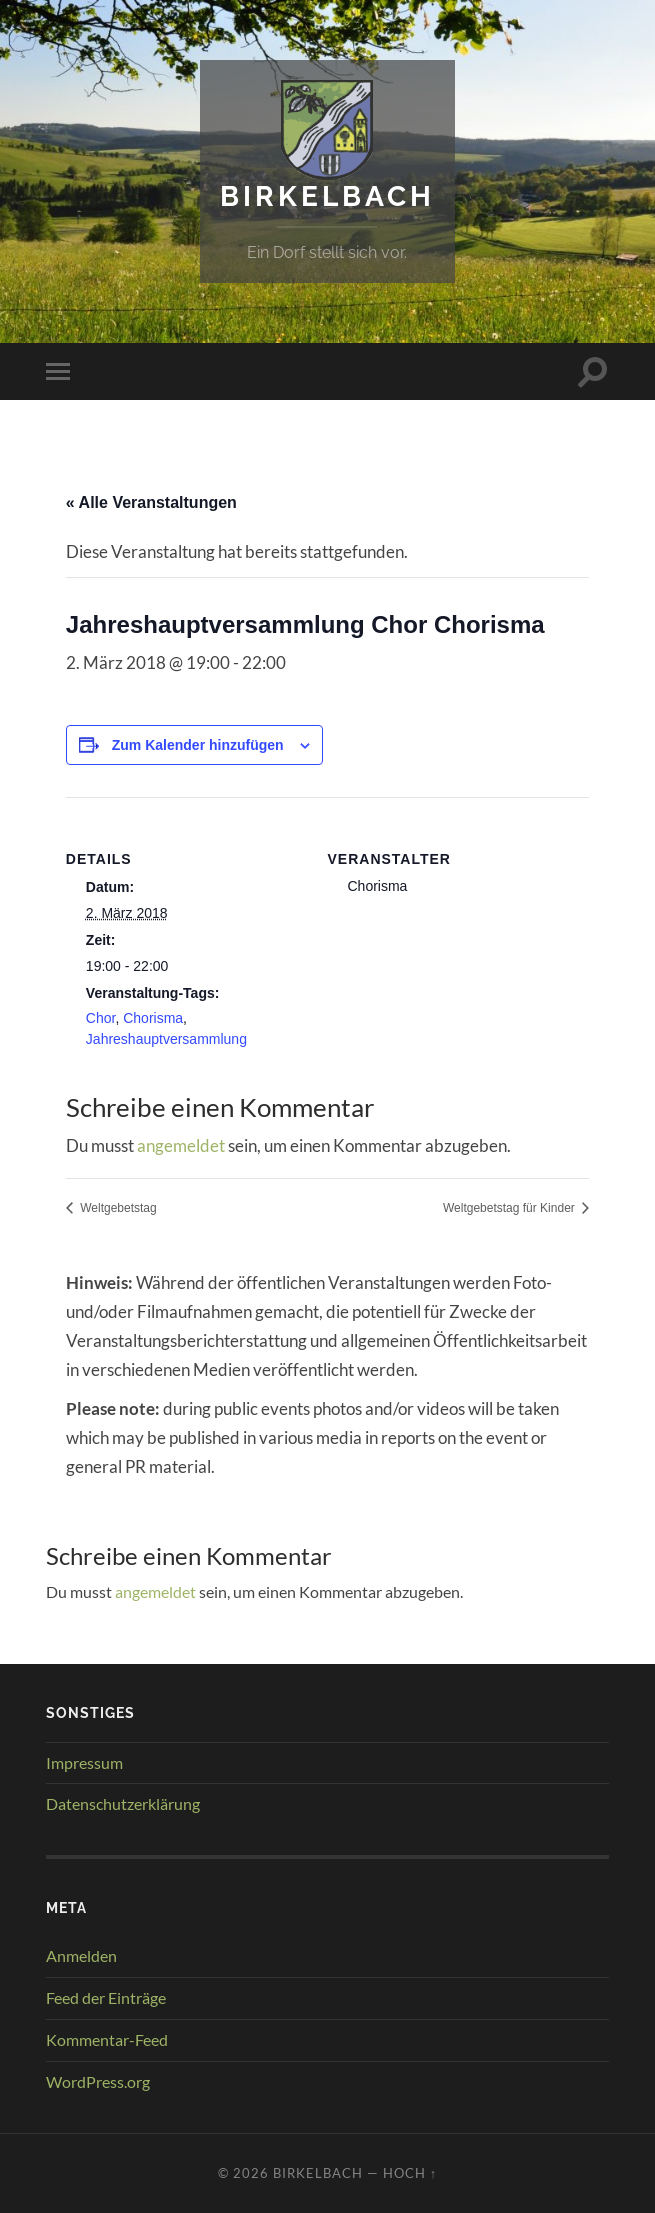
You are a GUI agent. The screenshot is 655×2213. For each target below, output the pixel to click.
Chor (101, 1018)
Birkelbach (327, 196)
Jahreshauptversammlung (166, 1039)
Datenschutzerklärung (123, 1803)
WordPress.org (98, 2081)
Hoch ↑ (410, 2173)
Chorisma (153, 1018)
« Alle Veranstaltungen (151, 502)
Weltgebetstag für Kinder (510, 1208)
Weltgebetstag (117, 1208)
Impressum (84, 1762)
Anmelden (81, 1955)
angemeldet (181, 1145)
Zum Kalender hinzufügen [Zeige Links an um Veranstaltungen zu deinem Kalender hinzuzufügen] (198, 745)
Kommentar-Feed (107, 2039)
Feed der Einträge (106, 1997)
